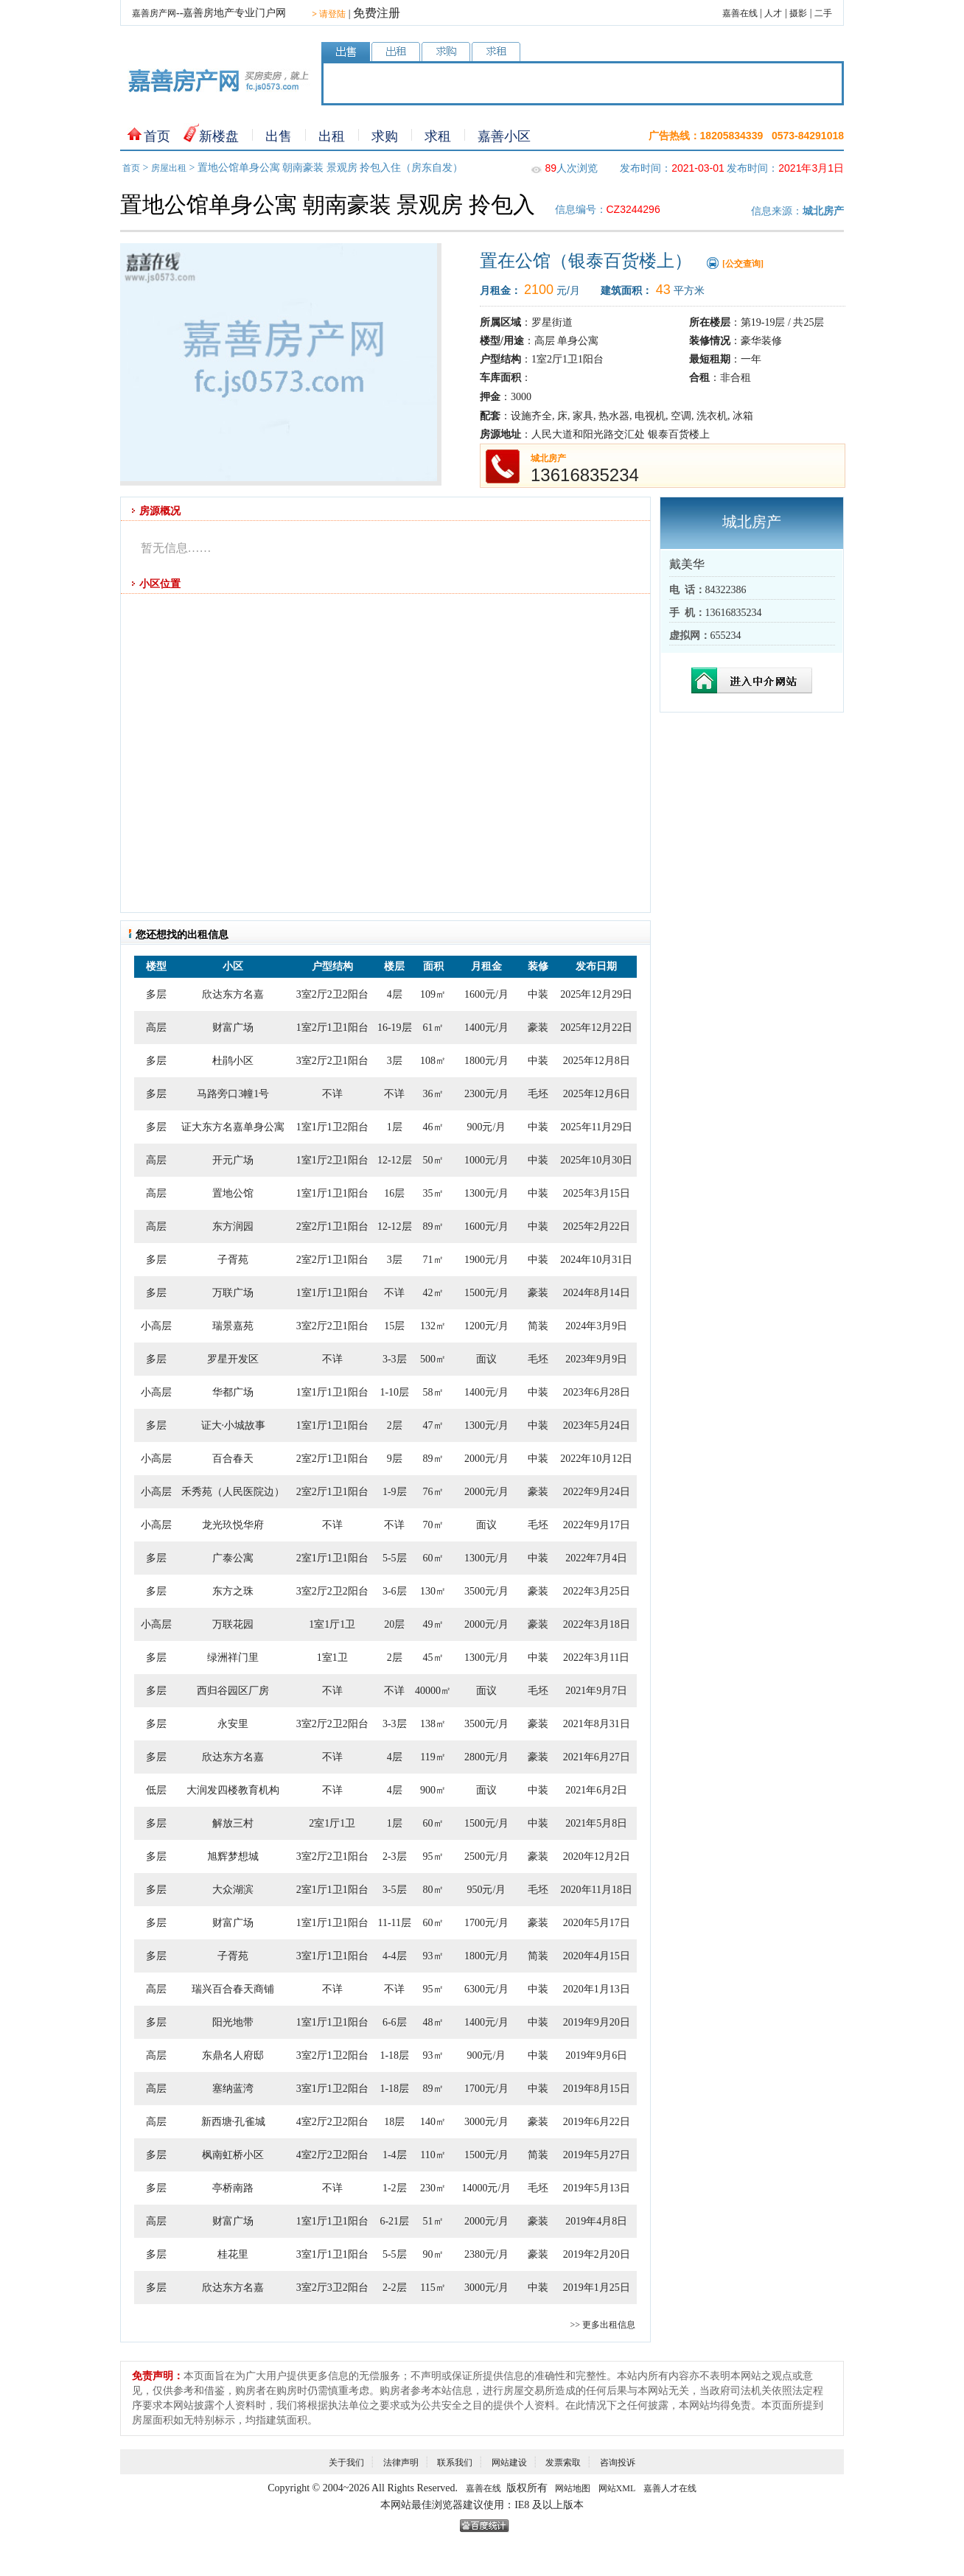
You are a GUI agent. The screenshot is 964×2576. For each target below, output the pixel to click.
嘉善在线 (740, 13)
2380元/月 (486, 2254)
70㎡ (433, 1524)
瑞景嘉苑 (233, 1325)
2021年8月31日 (596, 1723)
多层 (156, 994)
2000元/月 (486, 1458)
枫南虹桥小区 (233, 2154)
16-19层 (394, 1027)
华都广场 (233, 1392)
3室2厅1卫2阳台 (332, 2055)
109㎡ (433, 994)
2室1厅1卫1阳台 (332, 1558)
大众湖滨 (233, 1889)
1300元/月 (486, 1193)
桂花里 (232, 2254)
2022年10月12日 (596, 1458)
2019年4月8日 (596, 2221)
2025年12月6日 (596, 1093)
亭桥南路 (233, 2188)
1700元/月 (486, 1922)
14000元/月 (486, 2188)
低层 (156, 1790)
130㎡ (433, 1591)
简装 (538, 1325)
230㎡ (433, 2188)
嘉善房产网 (154, 13)
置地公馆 (233, 1193)
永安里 (232, 1723)
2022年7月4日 (596, 1558)
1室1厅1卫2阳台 (332, 1127)
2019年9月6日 (596, 2055)
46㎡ (433, 1127)
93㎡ (433, 1955)
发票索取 (563, 2462)
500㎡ (433, 1359)
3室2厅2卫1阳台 (332, 1060)
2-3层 (395, 1856)
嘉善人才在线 (669, 2488)
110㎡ (432, 2154)
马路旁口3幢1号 (233, 1093)
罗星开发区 (233, 1359)
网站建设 (509, 2462)
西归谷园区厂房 (233, 1690)
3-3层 (395, 1359)
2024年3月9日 (596, 1325)
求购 (384, 136)
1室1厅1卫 (332, 1624)
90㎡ (433, 2254)
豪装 (538, 1027)
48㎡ (433, 2022)
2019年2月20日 (596, 2254)
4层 (394, 994)
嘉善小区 (504, 136)
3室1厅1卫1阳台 (332, 1955)
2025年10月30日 (596, 1160)
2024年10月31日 (596, 1259)
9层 (394, 1458)
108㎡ (433, 1060)
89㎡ (433, 1226)
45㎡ (433, 1657)
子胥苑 (232, 1259)
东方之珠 (233, 1591)
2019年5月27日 (596, 2154)
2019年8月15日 (596, 2088)
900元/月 (486, 1127)
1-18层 (394, 2055)
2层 (394, 1425)
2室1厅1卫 (332, 1823)
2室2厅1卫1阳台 (332, 1226)
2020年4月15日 (596, 1955)
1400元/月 (486, 1027)
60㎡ (433, 1558)
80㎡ (433, 1889)
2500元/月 (486, 1856)
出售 (278, 136)
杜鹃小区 (233, 1060)
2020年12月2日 (596, 1856)
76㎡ (433, 1491)
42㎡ (433, 1292)
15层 (394, 1325)
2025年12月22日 (596, 1027)
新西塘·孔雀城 (233, 2121)
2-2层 (395, 2287)
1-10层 (394, 1392)
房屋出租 (168, 168)
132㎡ (433, 1325)
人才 (773, 13)
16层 (394, 1193)
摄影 (798, 13)
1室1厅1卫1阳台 (332, 1193)
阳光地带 (233, 2022)
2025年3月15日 (596, 1193)
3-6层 (395, 1591)
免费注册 (376, 13)
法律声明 (401, 2462)
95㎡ (433, 1856)
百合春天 (233, 1458)
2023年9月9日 (596, 1359)
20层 (394, 1624)
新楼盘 (219, 136)
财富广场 (233, 1027)
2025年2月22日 (596, 1226)
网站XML (617, 2488)
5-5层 (395, 1558)
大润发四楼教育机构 (232, 1790)
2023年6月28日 (596, 1392)
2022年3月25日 (596, 1591)
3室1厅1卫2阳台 (332, 2088)
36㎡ (433, 1093)
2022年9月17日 (596, 1524)
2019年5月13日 (596, 2188)
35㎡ (433, 1193)
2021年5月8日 (596, 1823)
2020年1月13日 (596, 1989)
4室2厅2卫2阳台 (332, 2121)
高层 (156, 1027)
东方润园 (233, 1226)
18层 (394, 2121)
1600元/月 (486, 994)
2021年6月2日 (596, 1790)
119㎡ (432, 1757)
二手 (823, 13)
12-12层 (394, 1160)
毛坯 (538, 1093)
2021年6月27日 (596, 1757)
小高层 (156, 1325)
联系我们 (454, 2462)
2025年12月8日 (596, 1060)
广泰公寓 (233, 1558)
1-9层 (395, 1491)
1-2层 (395, 2188)
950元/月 (486, 1889)
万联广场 (233, 1292)
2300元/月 (486, 1093)
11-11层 (394, 1922)
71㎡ (433, 1259)
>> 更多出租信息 (602, 2325)
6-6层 (395, 2022)
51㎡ (433, 2221)
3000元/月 (486, 2121)
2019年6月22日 (596, 2121)
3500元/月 (486, 1591)
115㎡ (432, 2287)
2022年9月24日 (596, 1491)
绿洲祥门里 (233, 1657)
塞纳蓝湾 (233, 2088)
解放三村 (233, 1823)
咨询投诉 (617, 2462)
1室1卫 (332, 1657)
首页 (157, 136)
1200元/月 (486, 1325)
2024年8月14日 (596, 1292)
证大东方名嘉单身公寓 (232, 1127)
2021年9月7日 (596, 1690)
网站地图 (572, 2488)
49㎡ (433, 1624)
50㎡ (433, 1160)
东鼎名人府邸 (233, 2055)
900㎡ (433, 1790)
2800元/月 (486, 1757)
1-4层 (395, 2154)
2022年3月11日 (596, 1657)
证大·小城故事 (233, 1425)
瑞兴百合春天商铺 (233, 1989)
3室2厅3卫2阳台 (332, 2287)
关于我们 (346, 2462)
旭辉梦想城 (233, 1856)
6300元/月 (486, 1989)
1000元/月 (486, 1160)
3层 (394, 1060)
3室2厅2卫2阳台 (332, 994)
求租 (438, 136)
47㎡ (433, 1425)
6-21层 (394, 2221)
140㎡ (433, 2121)
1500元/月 (486, 1292)
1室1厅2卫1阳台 (332, 1160)
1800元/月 (486, 1060)
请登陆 (329, 14)
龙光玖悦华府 (233, 1524)
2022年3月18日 (596, 1624)
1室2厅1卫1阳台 (332, 1027)
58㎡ (433, 1392)
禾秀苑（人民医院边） (232, 1491)
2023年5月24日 (596, 1425)
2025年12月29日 (596, 994)
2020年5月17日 (596, 1922)
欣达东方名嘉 (233, 994)
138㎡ (433, 1723)
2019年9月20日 (596, 2022)
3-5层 (395, 1889)
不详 (332, 1093)
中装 (538, 994)
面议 (486, 1359)
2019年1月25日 (596, 2287)
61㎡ (433, 1027)
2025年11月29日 (596, 1127)
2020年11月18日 (596, 1889)
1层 (394, 1127)
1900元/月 (486, 1259)
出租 (331, 136)
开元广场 (233, 1160)
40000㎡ (433, 1690)
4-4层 (395, 1955)
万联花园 (233, 1624)
